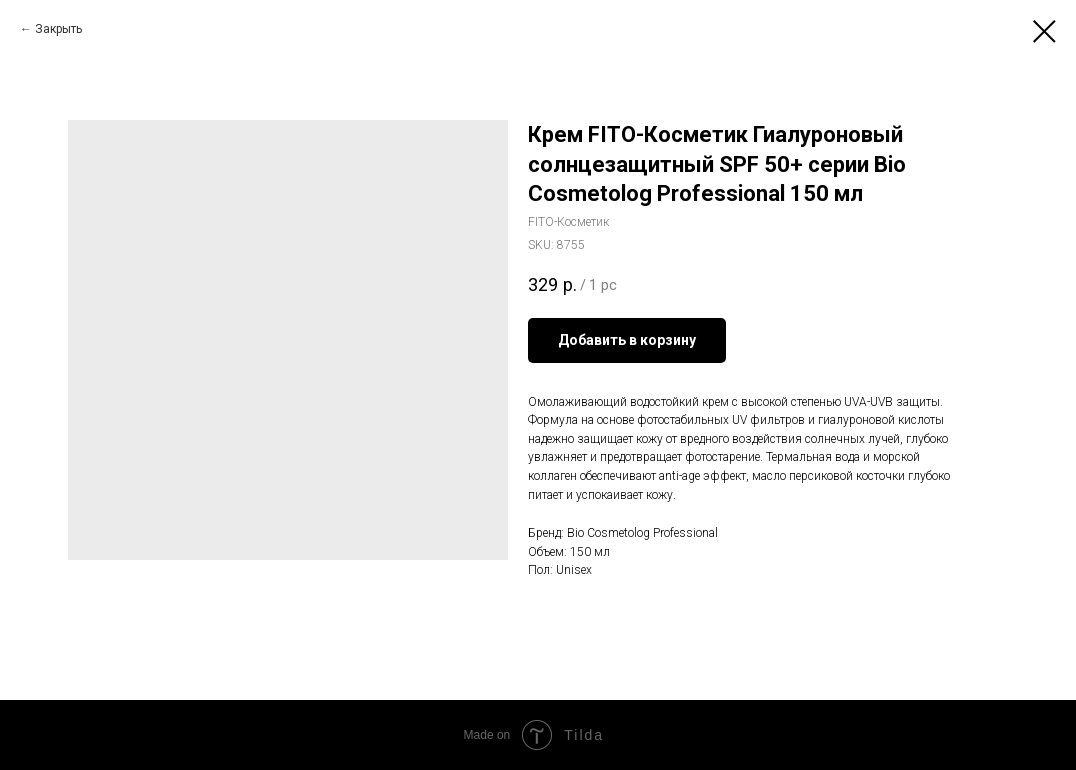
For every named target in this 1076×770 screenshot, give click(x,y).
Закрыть (58, 29)
